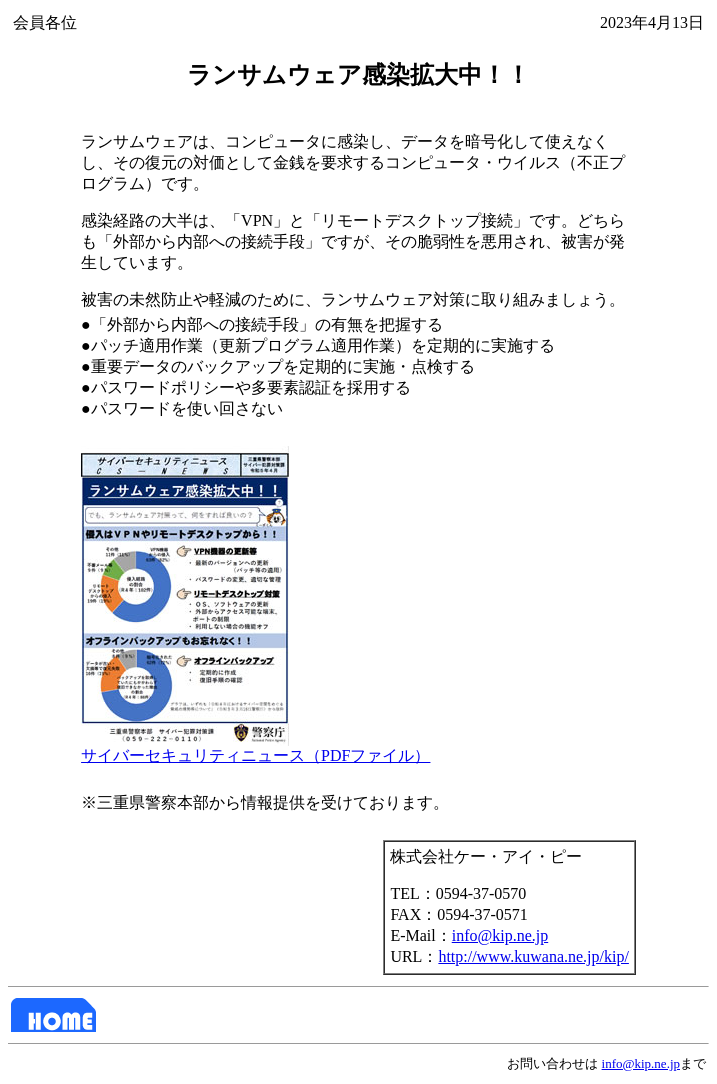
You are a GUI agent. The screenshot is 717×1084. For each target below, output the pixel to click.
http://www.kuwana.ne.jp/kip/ (533, 956)
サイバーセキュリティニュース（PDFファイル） (255, 748)
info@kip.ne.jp (500, 935)
